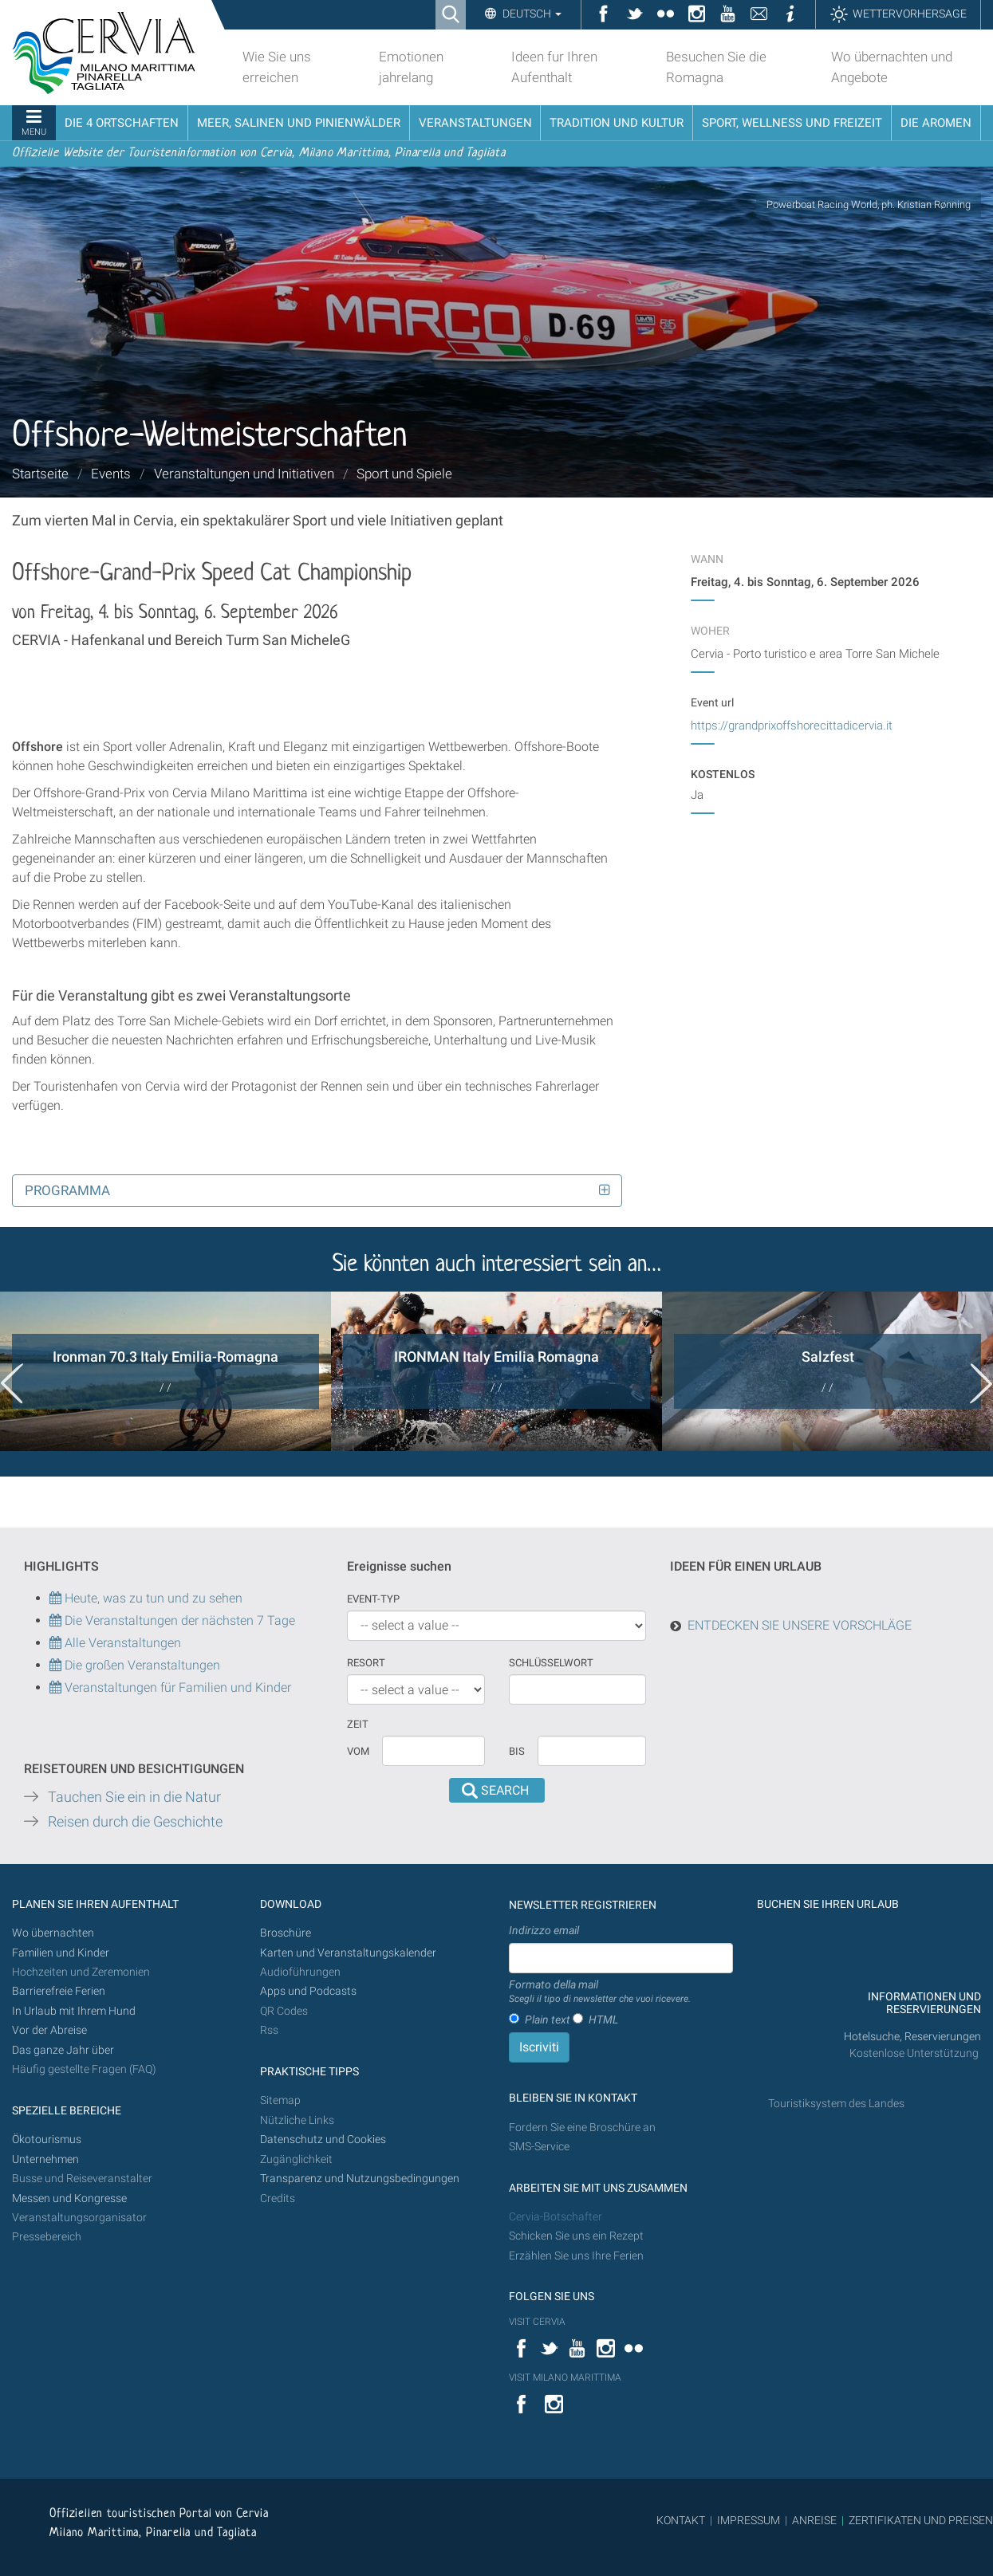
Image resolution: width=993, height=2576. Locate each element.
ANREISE (814, 2520)
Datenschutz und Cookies (324, 2139)
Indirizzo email (544, 1930)
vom (358, 1751)
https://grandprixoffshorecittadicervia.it (792, 725)
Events (111, 474)
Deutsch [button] (531, 13)
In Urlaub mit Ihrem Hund (74, 2011)
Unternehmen (45, 2159)
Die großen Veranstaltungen (140, 1665)
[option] (165, 1371)
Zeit (357, 1724)
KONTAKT (680, 2520)
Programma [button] (67, 1190)
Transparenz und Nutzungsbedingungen (359, 2178)
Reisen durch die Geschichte (135, 1822)
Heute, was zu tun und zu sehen (145, 1598)
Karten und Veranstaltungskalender (348, 1953)
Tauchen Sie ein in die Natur (134, 1797)
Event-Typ (373, 1599)
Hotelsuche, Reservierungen (912, 2036)
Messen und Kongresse (69, 2198)
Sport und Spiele (404, 474)
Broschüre (285, 1933)
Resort (366, 1663)
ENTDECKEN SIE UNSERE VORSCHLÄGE (800, 1625)
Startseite (40, 474)
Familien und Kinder (60, 1953)
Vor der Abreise (49, 2030)
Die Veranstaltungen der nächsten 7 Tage (172, 1620)
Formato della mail (600, 1992)
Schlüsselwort (551, 1663)
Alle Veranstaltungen (115, 1642)
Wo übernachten (53, 1933)
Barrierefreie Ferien (60, 1991)
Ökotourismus (46, 2139)
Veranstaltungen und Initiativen (244, 474)
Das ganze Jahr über (63, 2050)
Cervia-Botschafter (555, 2217)
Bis (517, 1751)
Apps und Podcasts (308, 1991)
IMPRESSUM (748, 2520)
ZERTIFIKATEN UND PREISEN (921, 2520)
